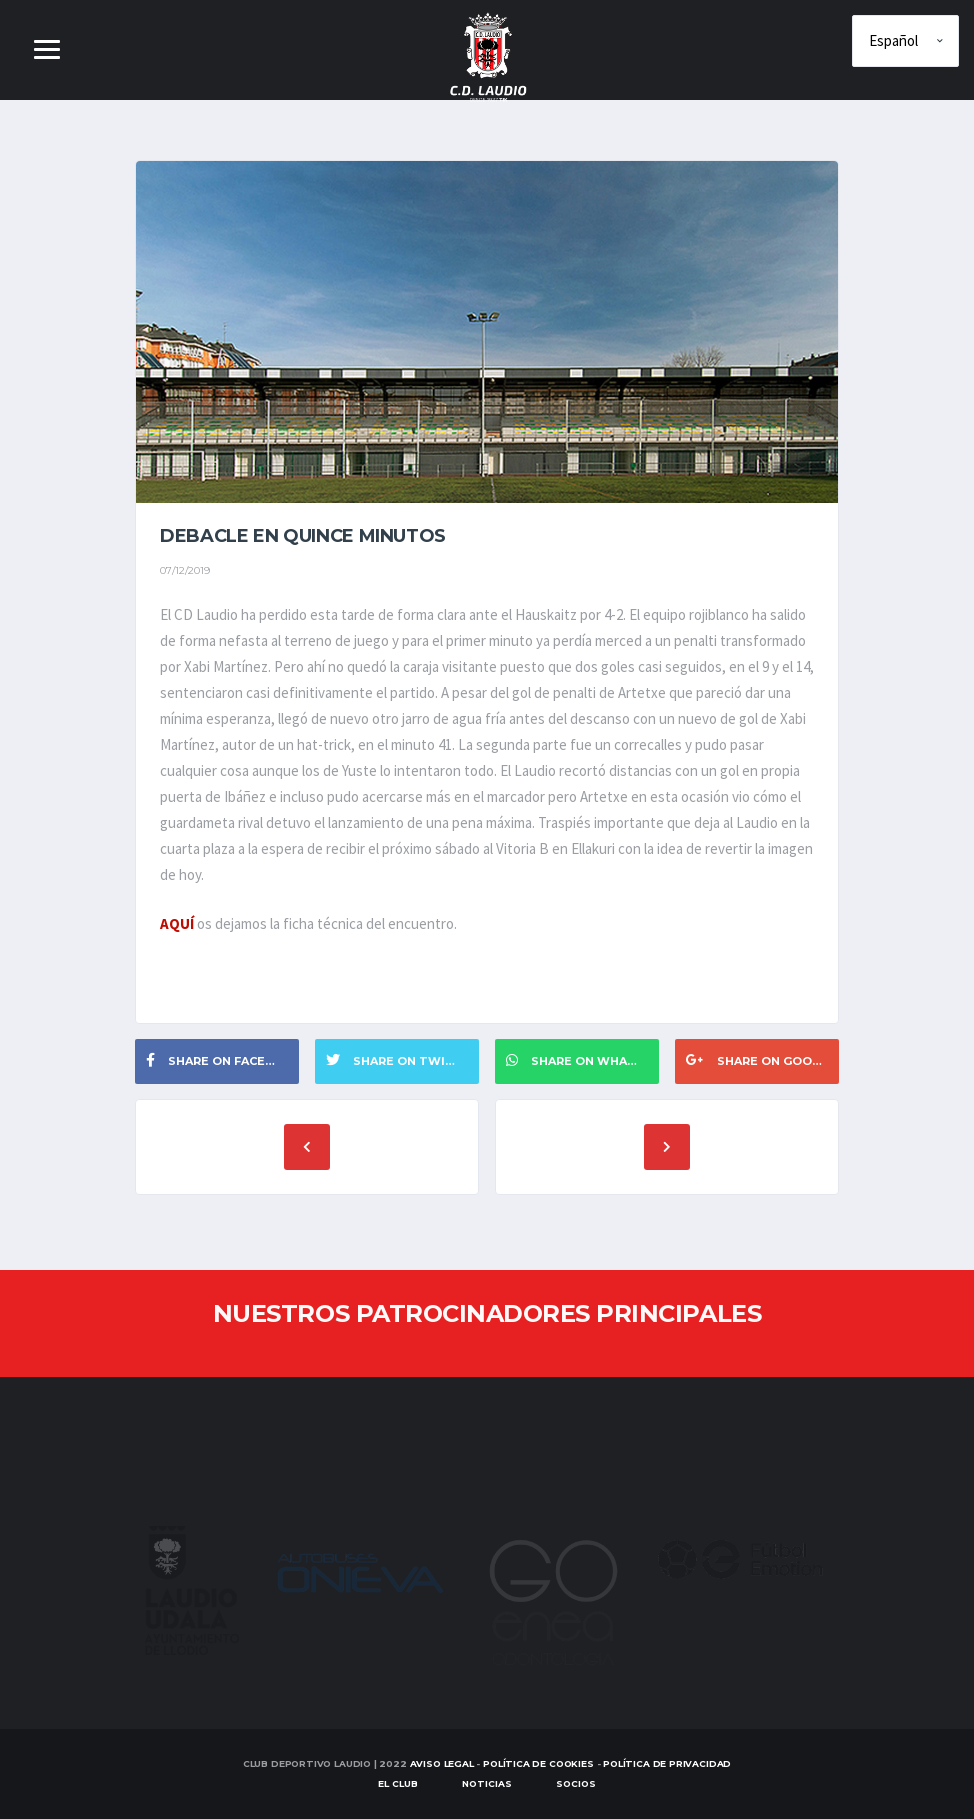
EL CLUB (398, 1783)
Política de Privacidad (667, 1763)
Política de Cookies (538, 1763)
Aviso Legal (442, 1763)
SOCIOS (576, 1783)
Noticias (487, 1783)
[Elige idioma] (905, 41)
